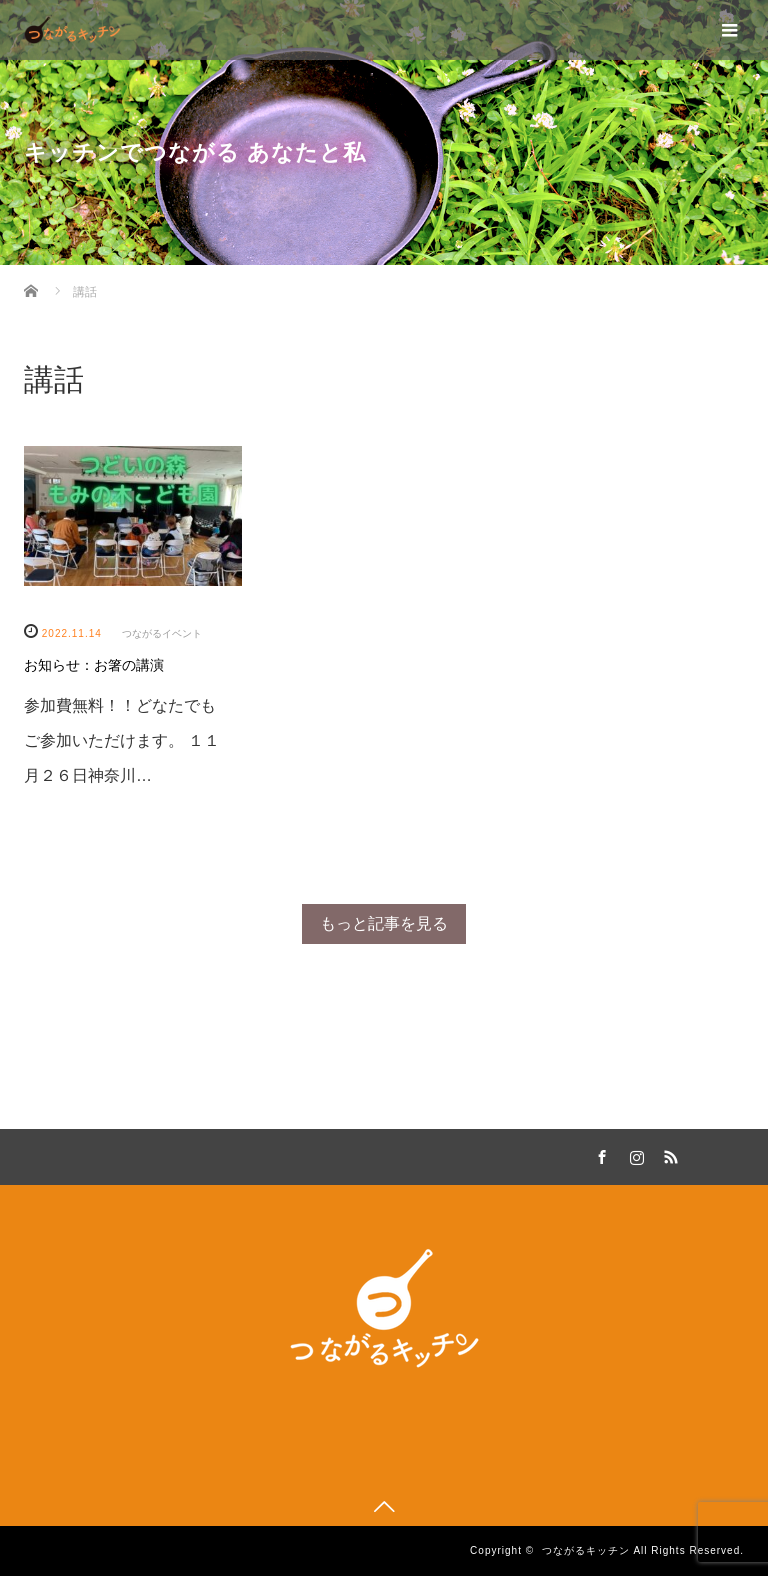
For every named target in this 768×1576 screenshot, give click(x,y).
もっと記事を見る (384, 923)
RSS (668, 1154)
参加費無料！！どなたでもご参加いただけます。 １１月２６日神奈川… (122, 740)
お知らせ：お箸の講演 (94, 665)
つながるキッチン (586, 1550)
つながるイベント (162, 633)
